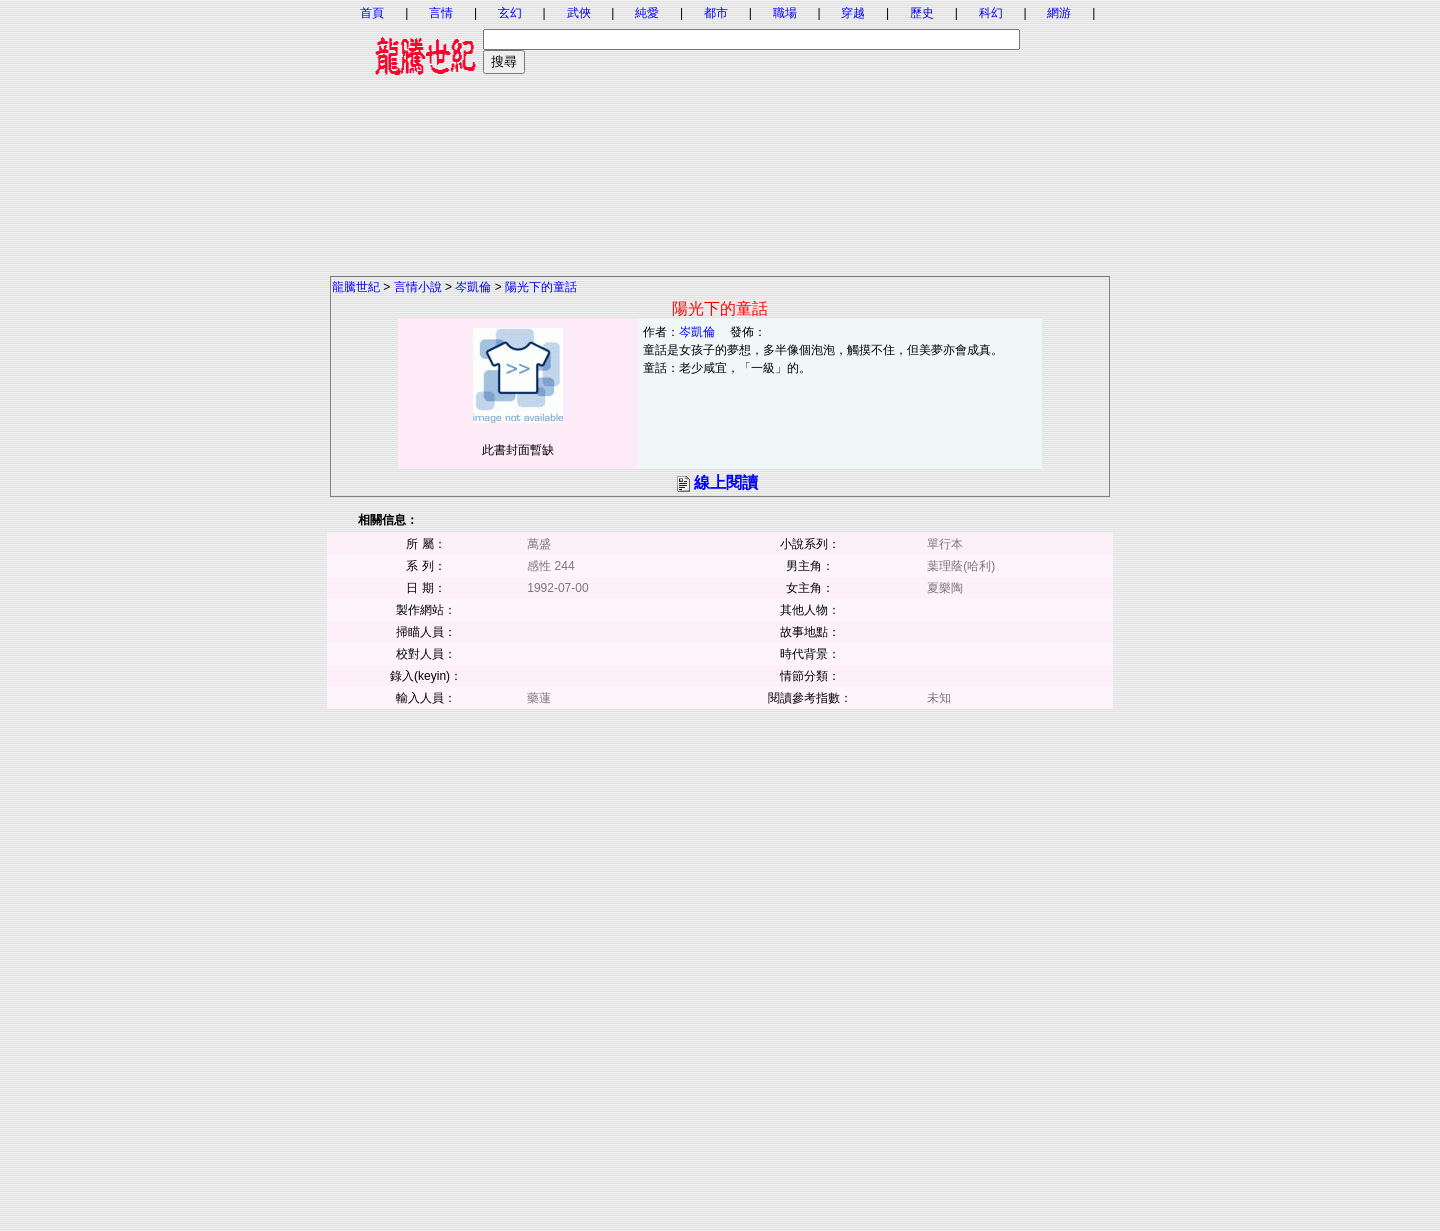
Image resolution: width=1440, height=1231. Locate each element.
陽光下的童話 (541, 287)
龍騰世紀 (356, 287)
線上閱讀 (726, 482)
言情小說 (418, 287)
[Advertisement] (720, 135)
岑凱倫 (473, 287)
